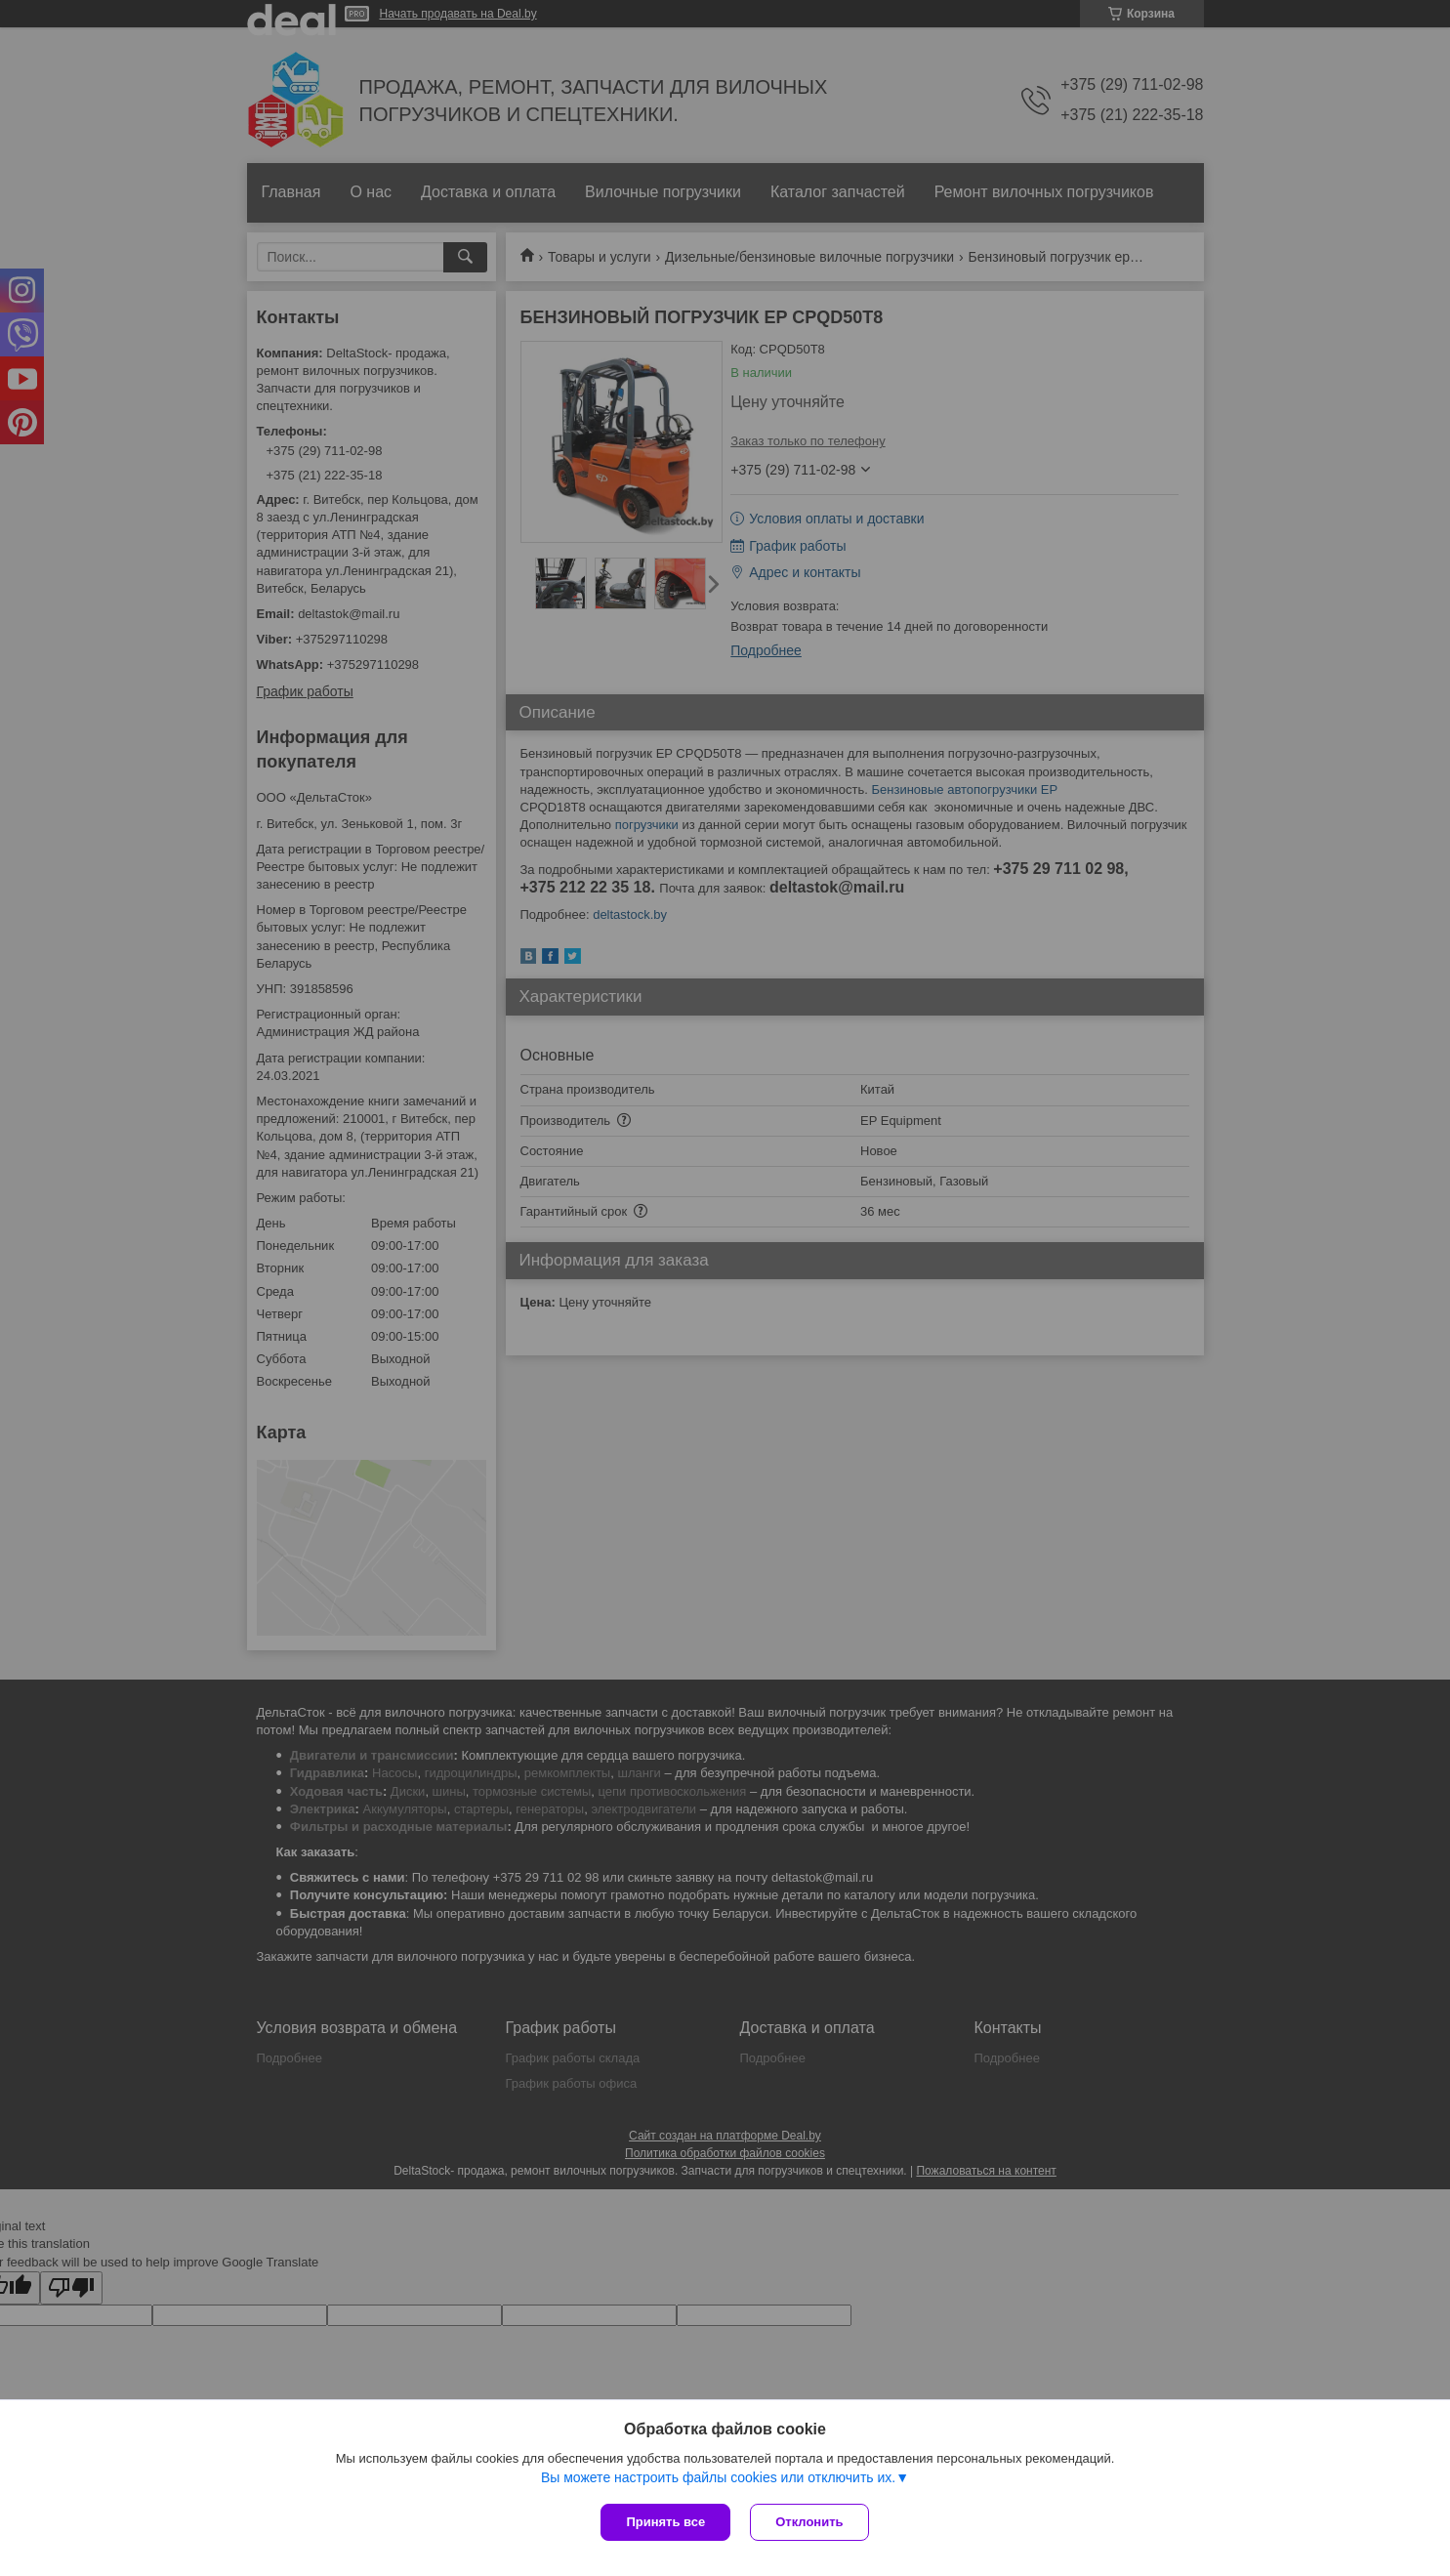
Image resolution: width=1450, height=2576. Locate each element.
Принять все (665, 2521)
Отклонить (809, 2521)
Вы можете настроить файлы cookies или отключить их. (718, 2477)
